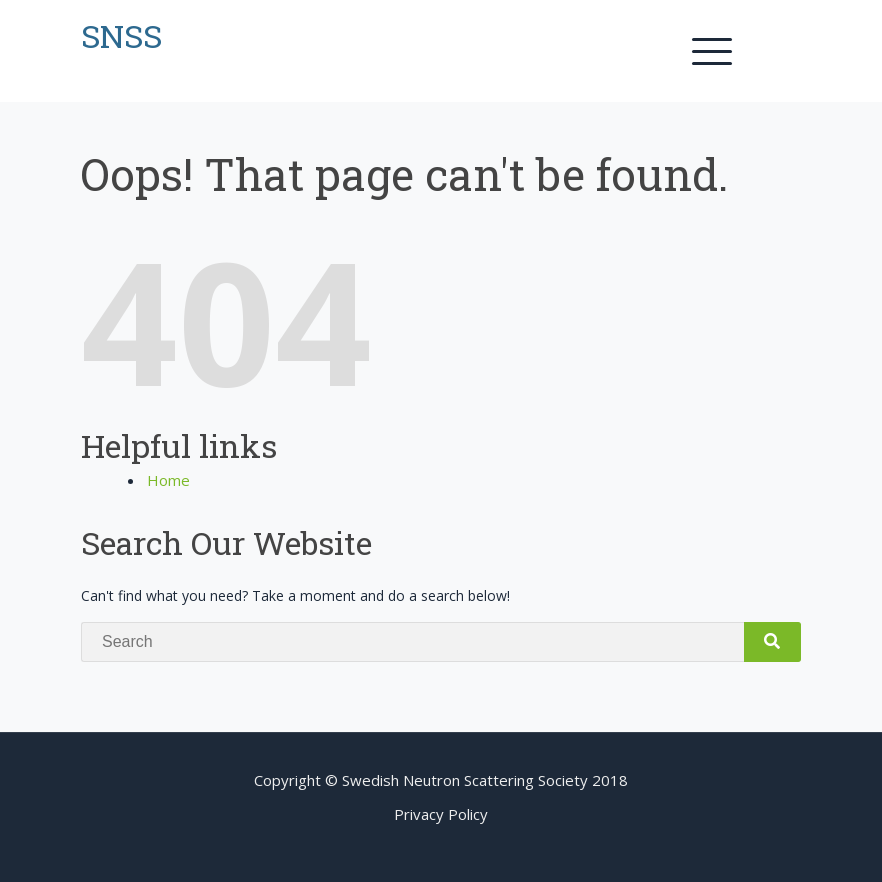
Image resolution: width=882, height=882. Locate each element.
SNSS (121, 35)
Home (168, 480)
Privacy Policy (441, 814)
